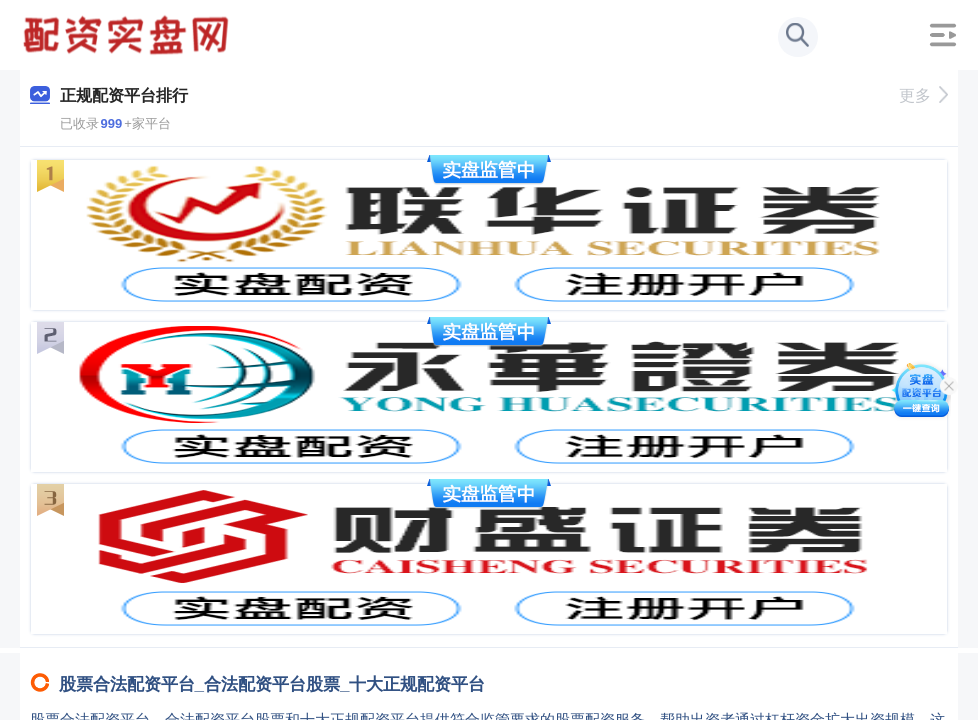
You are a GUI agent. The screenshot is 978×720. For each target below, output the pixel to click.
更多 (923, 95)
